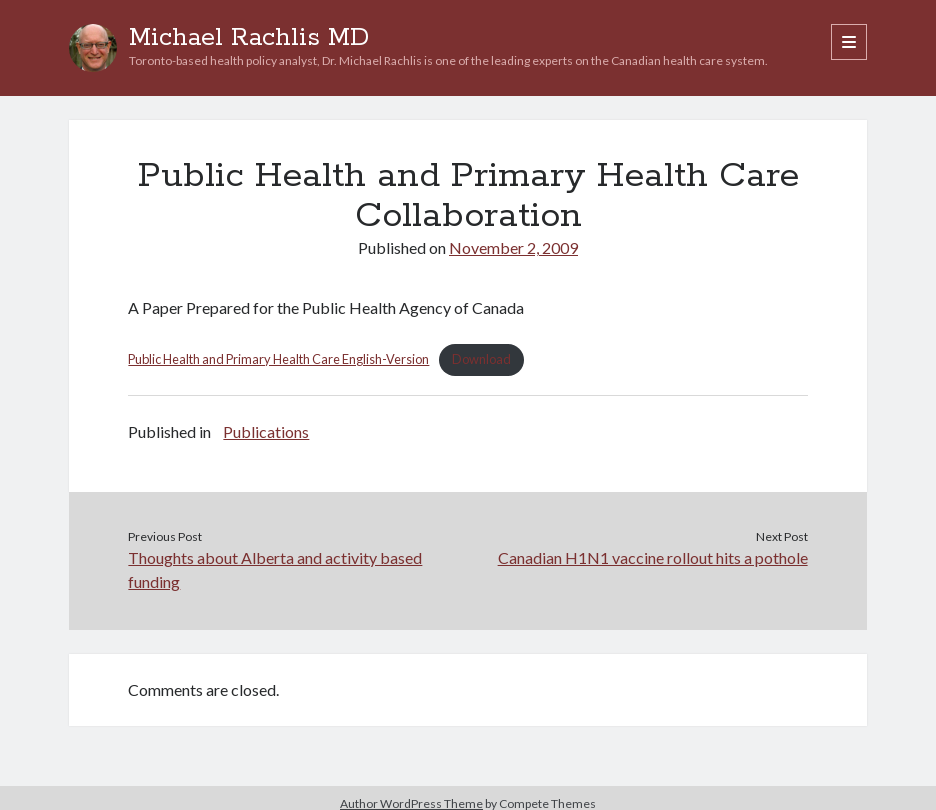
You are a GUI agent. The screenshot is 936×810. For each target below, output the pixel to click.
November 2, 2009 (513, 247)
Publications (266, 431)
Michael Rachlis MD (249, 38)
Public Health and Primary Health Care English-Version (278, 359)
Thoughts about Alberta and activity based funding (275, 569)
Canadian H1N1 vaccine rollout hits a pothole (653, 557)
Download (481, 359)
